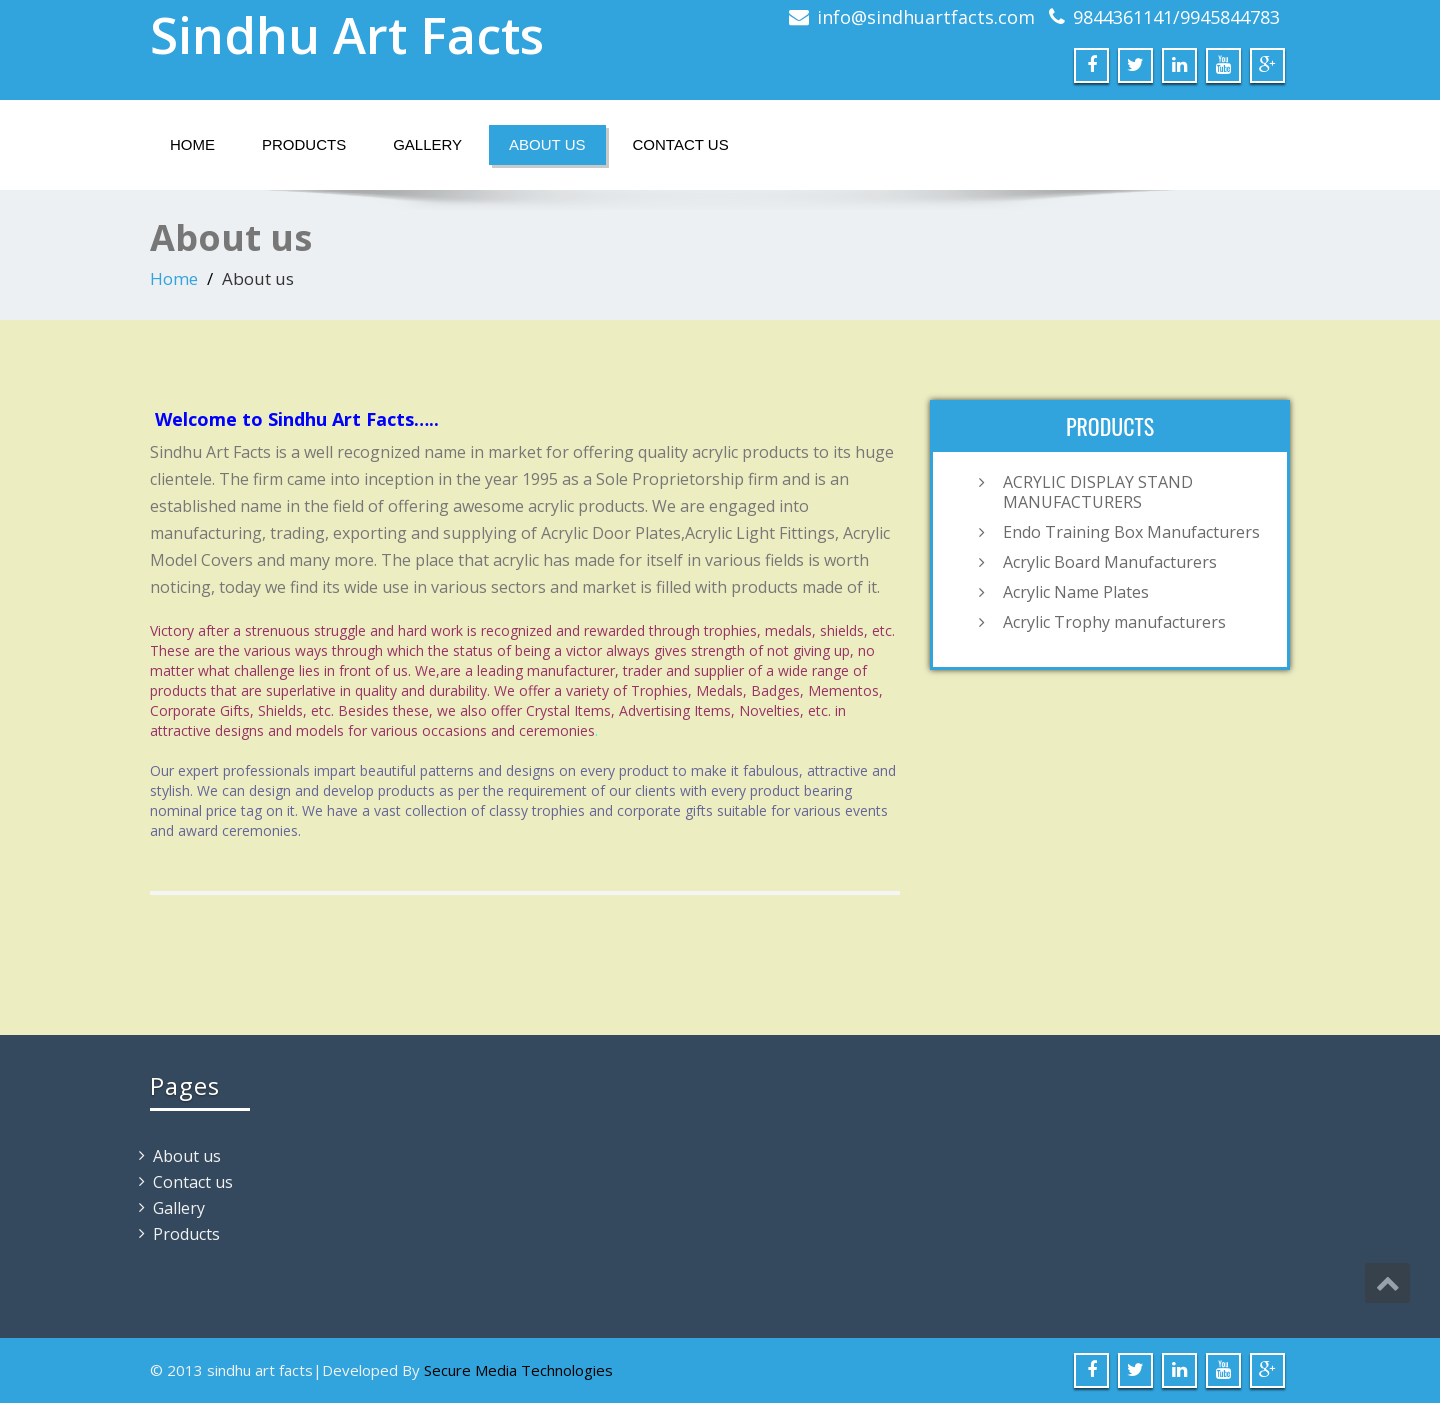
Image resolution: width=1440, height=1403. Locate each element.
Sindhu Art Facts (347, 35)
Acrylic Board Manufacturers (1110, 562)
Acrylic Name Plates (1076, 592)
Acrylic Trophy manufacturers (1114, 622)
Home (192, 144)
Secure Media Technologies (518, 1370)
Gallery (427, 144)
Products (304, 144)
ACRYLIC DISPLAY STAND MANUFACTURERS (1098, 492)
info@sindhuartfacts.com (926, 17)
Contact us (681, 144)
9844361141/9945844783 (1176, 17)
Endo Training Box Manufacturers (1131, 532)
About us (547, 144)
